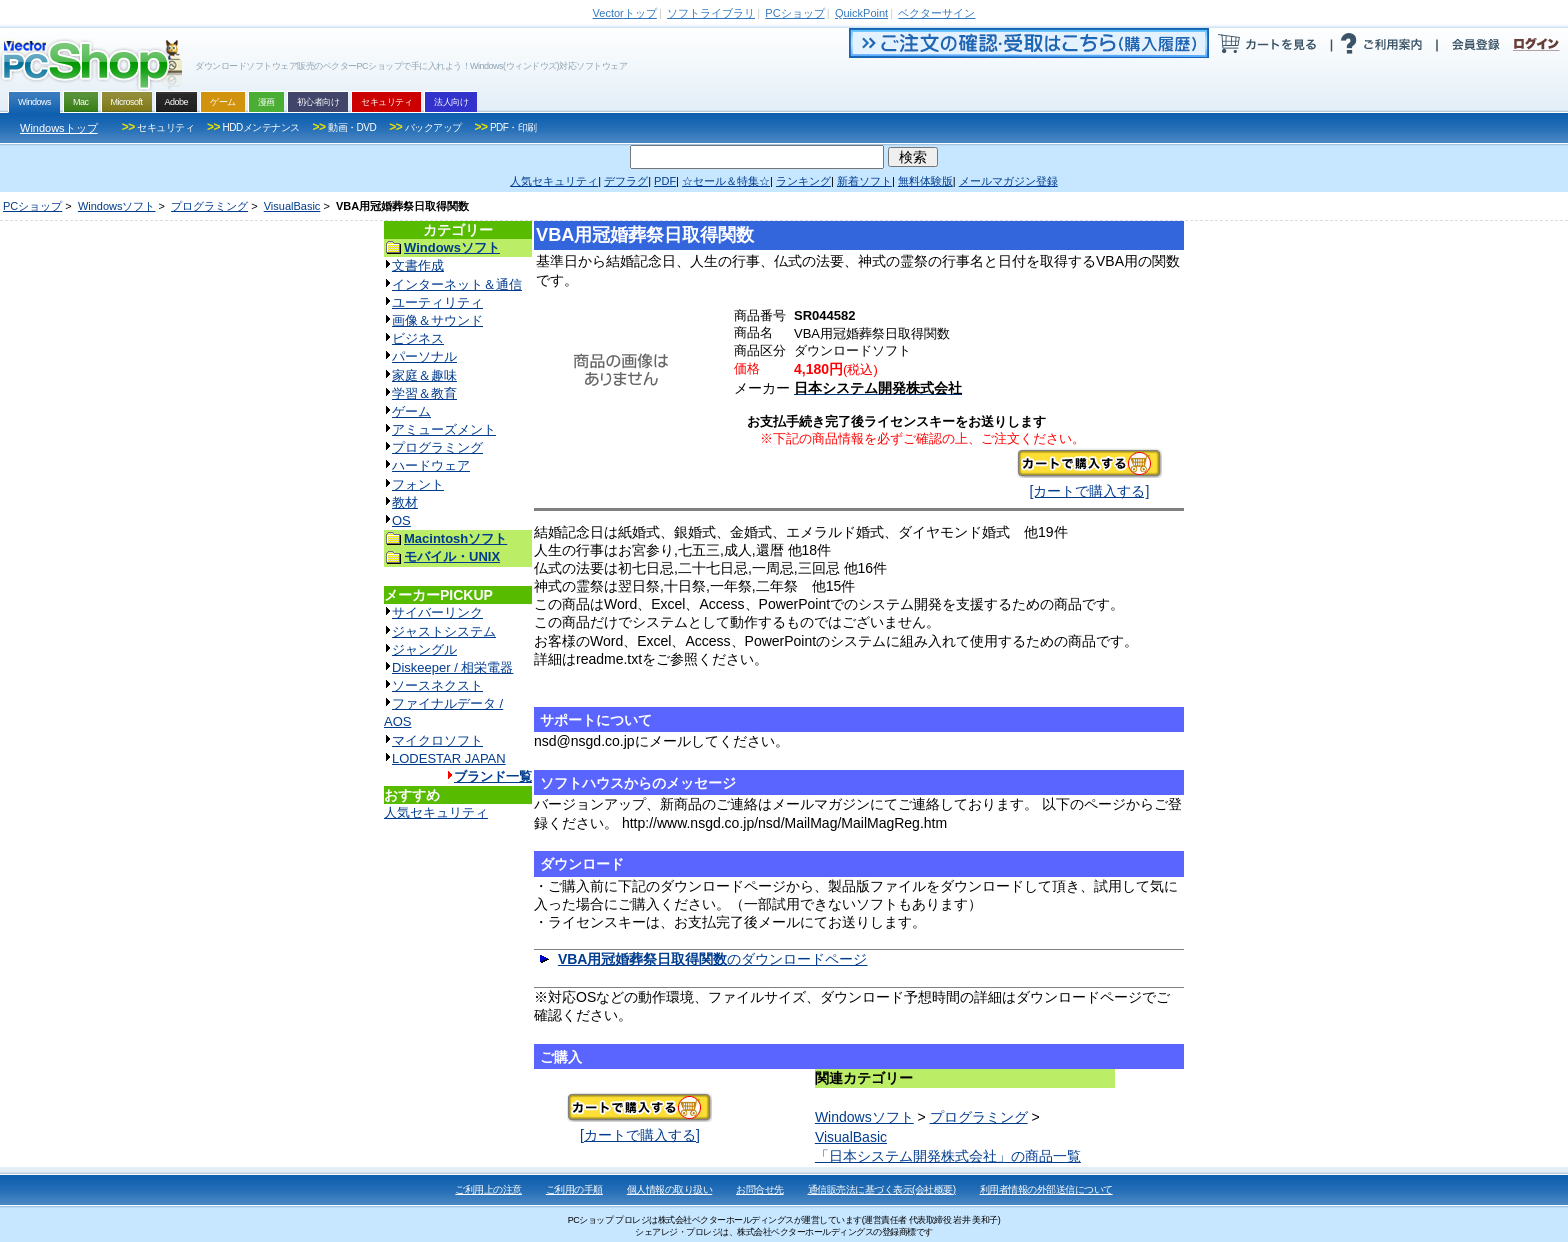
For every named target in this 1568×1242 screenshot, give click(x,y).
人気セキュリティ (436, 812)
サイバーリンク (437, 612)
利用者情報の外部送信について (1046, 1189)
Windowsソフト (117, 206)
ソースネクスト (437, 685)
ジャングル (424, 649)
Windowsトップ (59, 128)
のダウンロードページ (713, 959)
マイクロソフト (437, 740)
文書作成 (418, 265)
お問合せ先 (760, 1189)
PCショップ (32, 206)
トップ (625, 13)
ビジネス (418, 338)
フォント (418, 484)
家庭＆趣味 (424, 375)
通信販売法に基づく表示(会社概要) (882, 1189)
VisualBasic (292, 206)
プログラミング (209, 206)
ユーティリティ (437, 302)
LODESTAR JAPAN (449, 758)
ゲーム (411, 411)
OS (401, 520)
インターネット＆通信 (457, 284)
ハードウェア (431, 465)
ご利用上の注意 (488, 1189)
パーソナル (424, 356)
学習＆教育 (424, 393)
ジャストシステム (444, 631)
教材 (405, 502)
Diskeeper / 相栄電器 (452, 667)
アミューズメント (444, 429)
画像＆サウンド (437, 320)
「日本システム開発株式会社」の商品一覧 (948, 1156)
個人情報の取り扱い (670, 1189)
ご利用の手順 (574, 1189)
